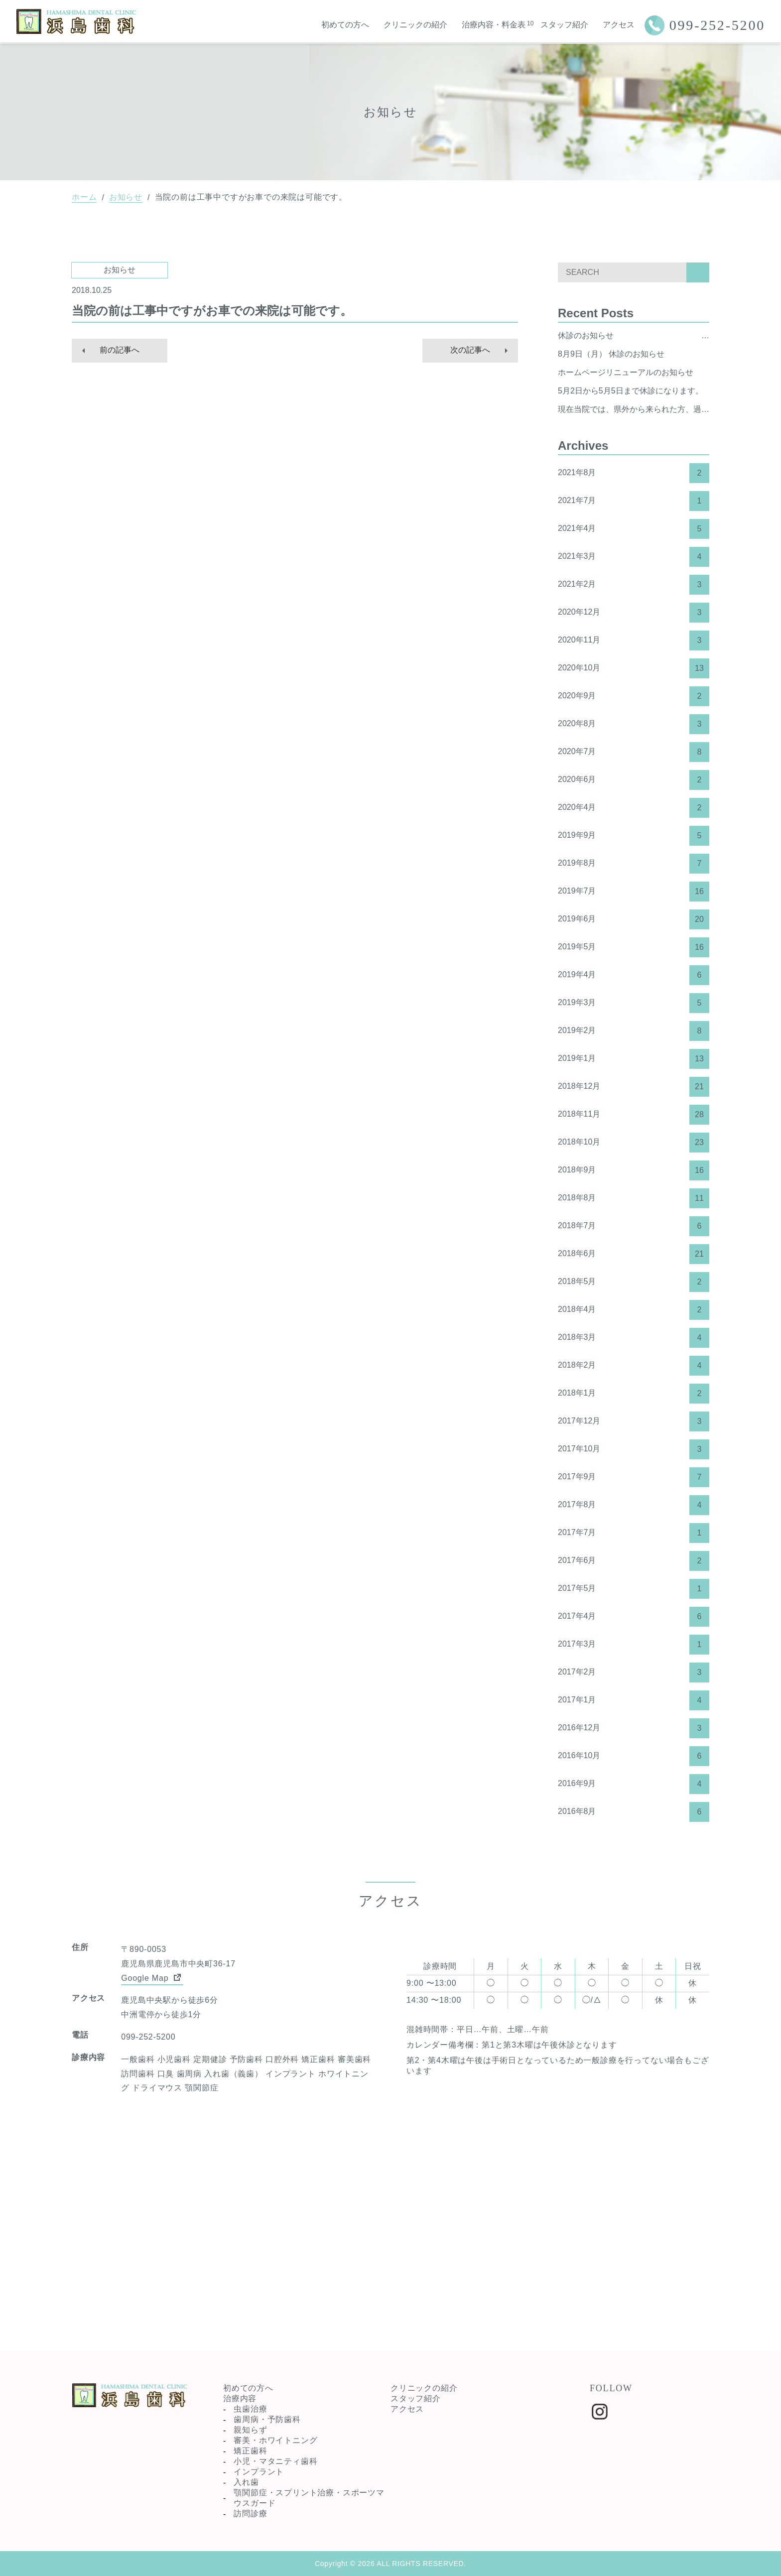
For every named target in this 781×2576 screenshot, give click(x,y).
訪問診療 (250, 2513)
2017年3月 (633, 1645)
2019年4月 (633, 975)
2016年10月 (633, 1756)
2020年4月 (633, 808)
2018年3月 (633, 1338)
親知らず (250, 2430)
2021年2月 (633, 585)
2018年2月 (633, 1366)
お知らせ (125, 197)
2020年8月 (633, 724)
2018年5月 (633, 1282)
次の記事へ (470, 350)
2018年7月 (633, 1226)
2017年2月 (633, 1672)
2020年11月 (633, 640)
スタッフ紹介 (564, 24)
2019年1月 (633, 1059)
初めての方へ (345, 24)
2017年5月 (633, 1589)
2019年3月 (633, 1003)
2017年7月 (633, 1533)
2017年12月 (633, 1421)
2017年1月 (633, 1700)
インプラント (259, 2471)
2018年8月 (633, 1198)
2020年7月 (633, 752)
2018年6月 (633, 1254)
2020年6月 (633, 780)
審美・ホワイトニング (275, 2440)
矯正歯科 (250, 2451)
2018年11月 (633, 1115)
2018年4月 (633, 1310)
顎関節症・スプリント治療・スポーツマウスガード (309, 2497)
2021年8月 (633, 473)
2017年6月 (633, 1561)
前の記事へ (119, 350)
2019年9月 (633, 836)
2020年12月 (633, 613)
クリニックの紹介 (415, 24)
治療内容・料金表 (493, 24)
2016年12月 (633, 1728)
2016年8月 (633, 1812)
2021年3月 (633, 557)
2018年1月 (633, 1394)
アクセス (619, 24)
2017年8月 (633, 1505)
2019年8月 (633, 864)
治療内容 (240, 2398)
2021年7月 (633, 501)
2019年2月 (633, 1031)
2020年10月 (633, 668)
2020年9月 (633, 696)
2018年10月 (633, 1143)
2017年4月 (633, 1617)
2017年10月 (633, 1449)
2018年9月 (633, 1170)
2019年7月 (633, 892)
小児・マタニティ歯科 (275, 2461)
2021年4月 (633, 529)
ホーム (84, 197)
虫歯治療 (250, 2409)
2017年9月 (633, 1477)
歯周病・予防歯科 (267, 2419)
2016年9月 (633, 1784)
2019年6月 (633, 919)
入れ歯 (246, 2482)
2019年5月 (633, 947)
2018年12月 (633, 1087)
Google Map (152, 1977)
